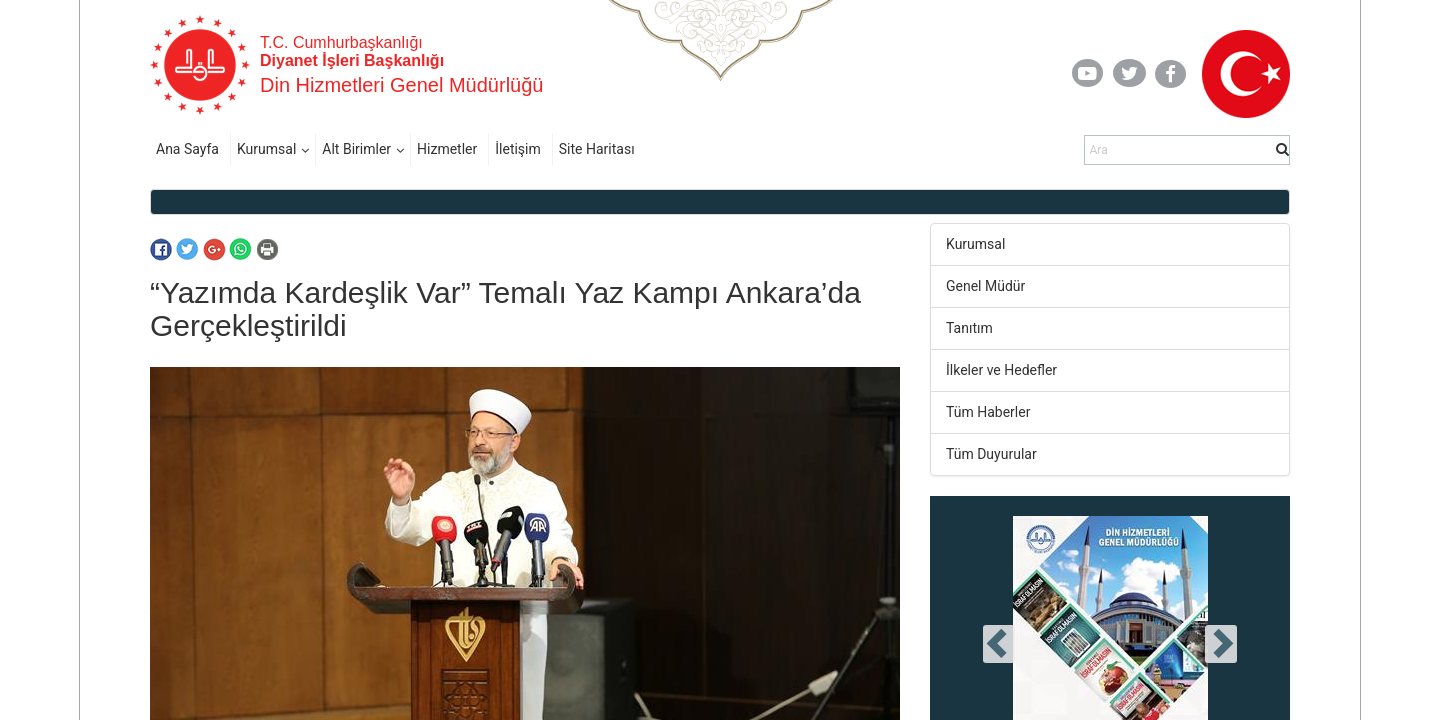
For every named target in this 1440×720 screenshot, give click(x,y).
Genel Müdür (985, 286)
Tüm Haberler (988, 412)
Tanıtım (969, 328)
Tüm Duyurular (991, 454)
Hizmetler (447, 149)
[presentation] (999, 644)
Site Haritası (597, 149)
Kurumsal (266, 149)
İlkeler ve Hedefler (1001, 370)
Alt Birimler (356, 149)
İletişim (518, 149)
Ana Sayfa (187, 149)
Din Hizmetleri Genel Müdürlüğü (401, 85)
